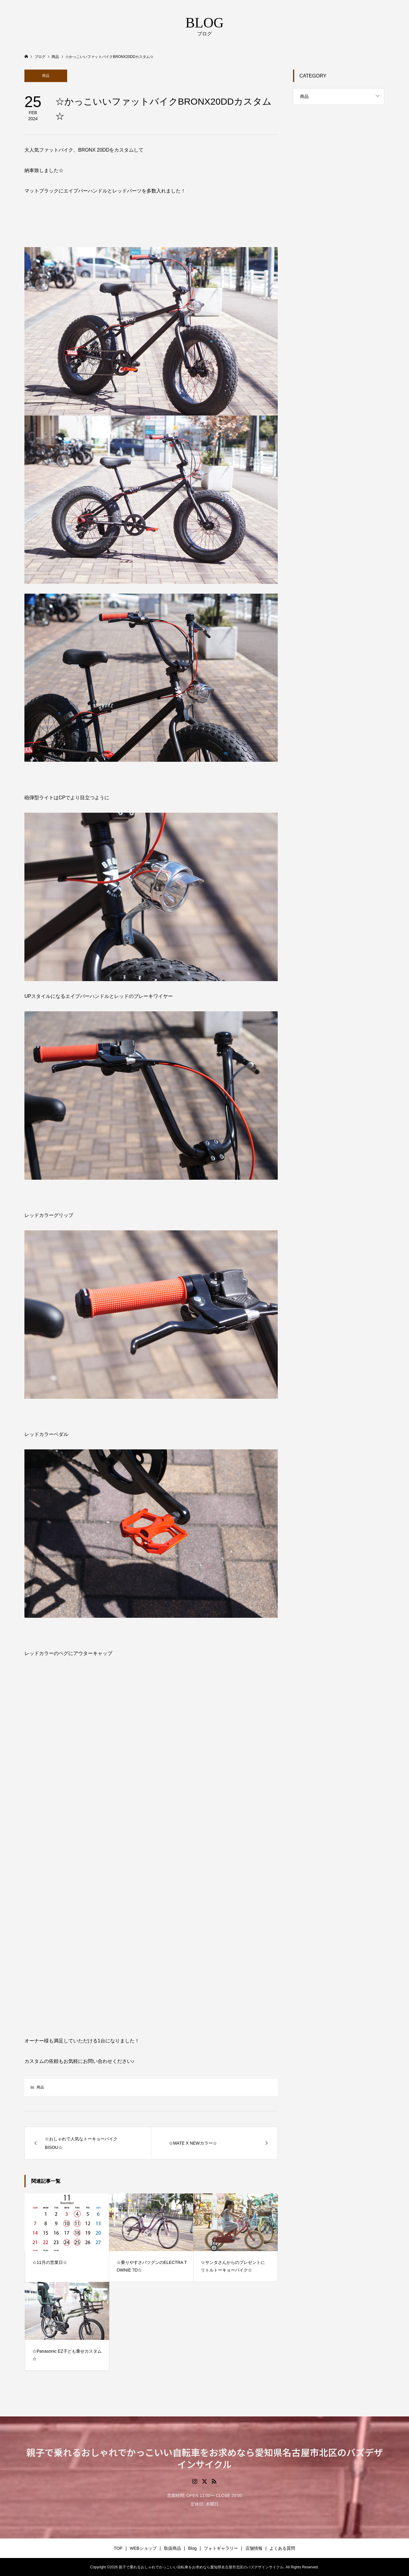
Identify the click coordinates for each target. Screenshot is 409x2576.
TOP (118, 2548)
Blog (192, 2548)
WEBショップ (143, 2548)
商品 (45, 76)
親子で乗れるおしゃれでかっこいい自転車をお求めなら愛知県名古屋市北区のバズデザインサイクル (204, 2458)
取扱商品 (172, 2548)
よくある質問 (282, 2548)
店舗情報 (253, 2548)
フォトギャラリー (221, 2548)
